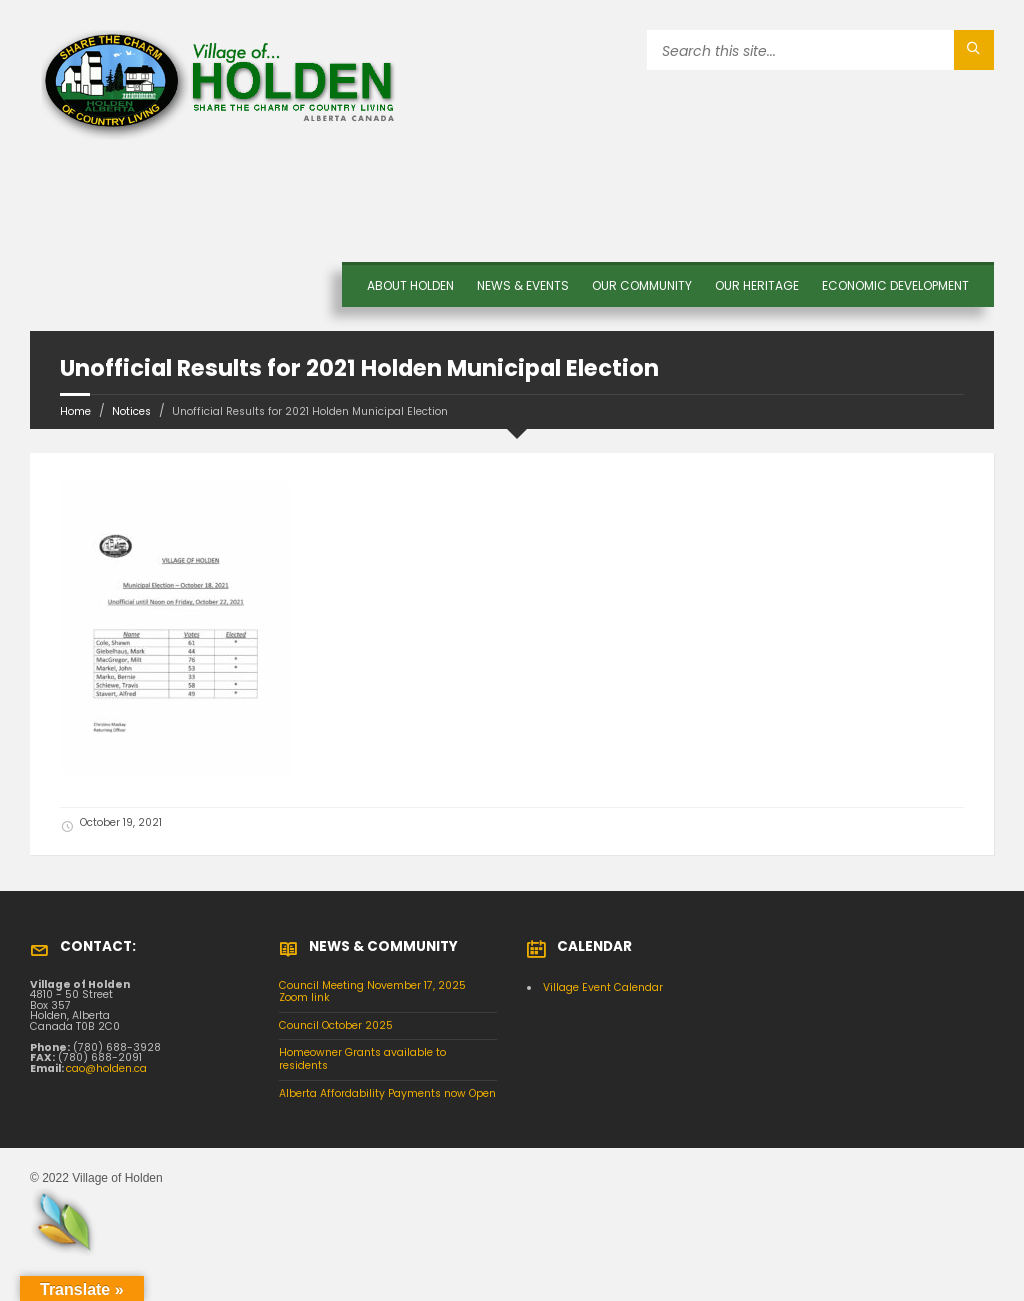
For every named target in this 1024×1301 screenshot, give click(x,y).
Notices (131, 411)
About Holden (410, 285)
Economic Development (895, 285)
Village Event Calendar (603, 987)
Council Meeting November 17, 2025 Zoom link (372, 992)
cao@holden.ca (106, 1068)
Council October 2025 (336, 1025)
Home (75, 411)
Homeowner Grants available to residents (362, 1059)
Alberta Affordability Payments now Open (387, 1093)
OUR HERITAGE (757, 285)
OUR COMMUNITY (642, 285)
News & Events (523, 285)
